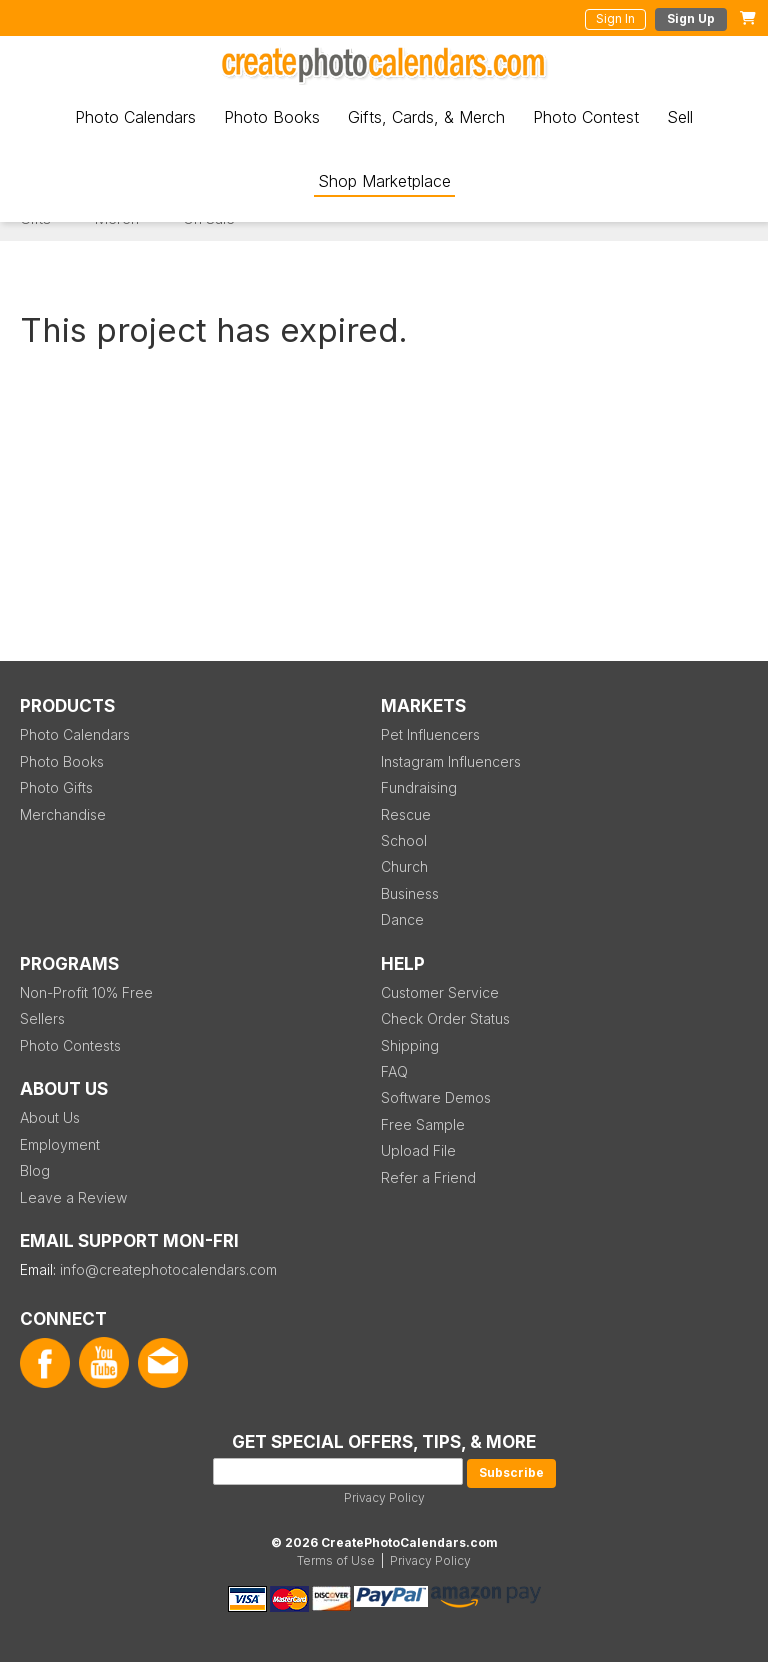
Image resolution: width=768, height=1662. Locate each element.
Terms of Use (336, 1560)
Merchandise (63, 814)
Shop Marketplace (384, 181)
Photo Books (272, 117)
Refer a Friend (428, 1177)
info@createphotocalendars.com (168, 1269)
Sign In (615, 18)
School (404, 840)
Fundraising (419, 787)
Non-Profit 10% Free (86, 992)
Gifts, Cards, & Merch (426, 117)
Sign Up (691, 18)
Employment (60, 1144)
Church (404, 866)
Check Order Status (445, 1018)
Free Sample (423, 1124)
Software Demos (436, 1097)
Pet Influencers (430, 734)
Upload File (418, 1150)
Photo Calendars (135, 117)
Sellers (42, 1018)
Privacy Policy (384, 1497)
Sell (680, 117)
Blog (35, 1170)
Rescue (406, 814)
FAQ (394, 1071)
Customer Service (440, 992)
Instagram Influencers (451, 761)
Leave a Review (73, 1197)
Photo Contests (70, 1045)
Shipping (410, 1045)
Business (410, 893)
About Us (50, 1117)
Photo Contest (586, 117)
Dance (402, 919)
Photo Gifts (56, 787)
